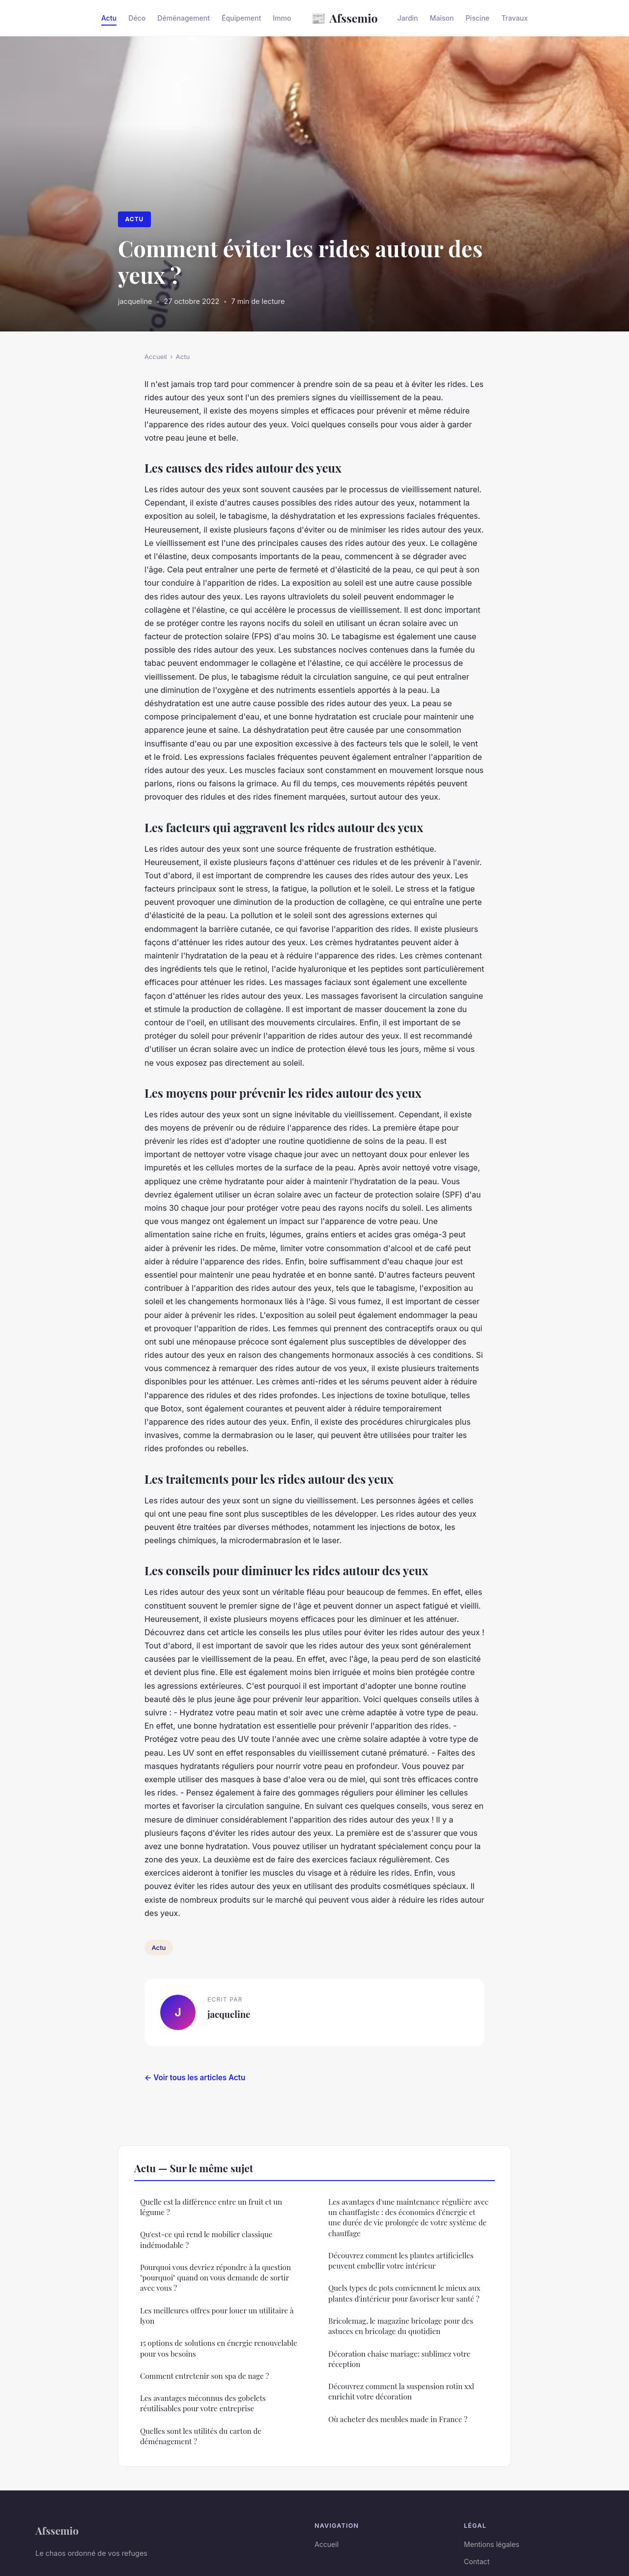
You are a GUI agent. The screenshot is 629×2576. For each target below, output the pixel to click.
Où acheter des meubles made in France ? (397, 2419)
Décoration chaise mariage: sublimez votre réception (399, 2359)
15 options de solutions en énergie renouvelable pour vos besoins (218, 2348)
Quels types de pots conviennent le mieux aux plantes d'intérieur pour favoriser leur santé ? (404, 2293)
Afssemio (344, 18)
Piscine (478, 18)
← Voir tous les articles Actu (194, 2077)
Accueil (155, 356)
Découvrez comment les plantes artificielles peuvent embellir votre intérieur (401, 2260)
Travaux (514, 18)
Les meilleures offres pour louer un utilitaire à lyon (216, 2316)
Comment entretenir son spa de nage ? (204, 2376)
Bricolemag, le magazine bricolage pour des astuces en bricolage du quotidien (400, 2326)
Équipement (241, 18)
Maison (442, 18)
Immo (282, 18)
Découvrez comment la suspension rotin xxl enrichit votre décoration (401, 2391)
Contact (476, 2561)
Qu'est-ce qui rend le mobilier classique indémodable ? (206, 2239)
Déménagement (183, 18)
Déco (136, 18)
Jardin (408, 18)
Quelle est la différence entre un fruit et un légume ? (211, 2207)
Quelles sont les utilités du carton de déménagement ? (200, 2436)
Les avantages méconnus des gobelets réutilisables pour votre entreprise (203, 2403)
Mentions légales (491, 2544)
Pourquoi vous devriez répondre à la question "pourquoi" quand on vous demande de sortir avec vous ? (215, 2277)
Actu (108, 18)
